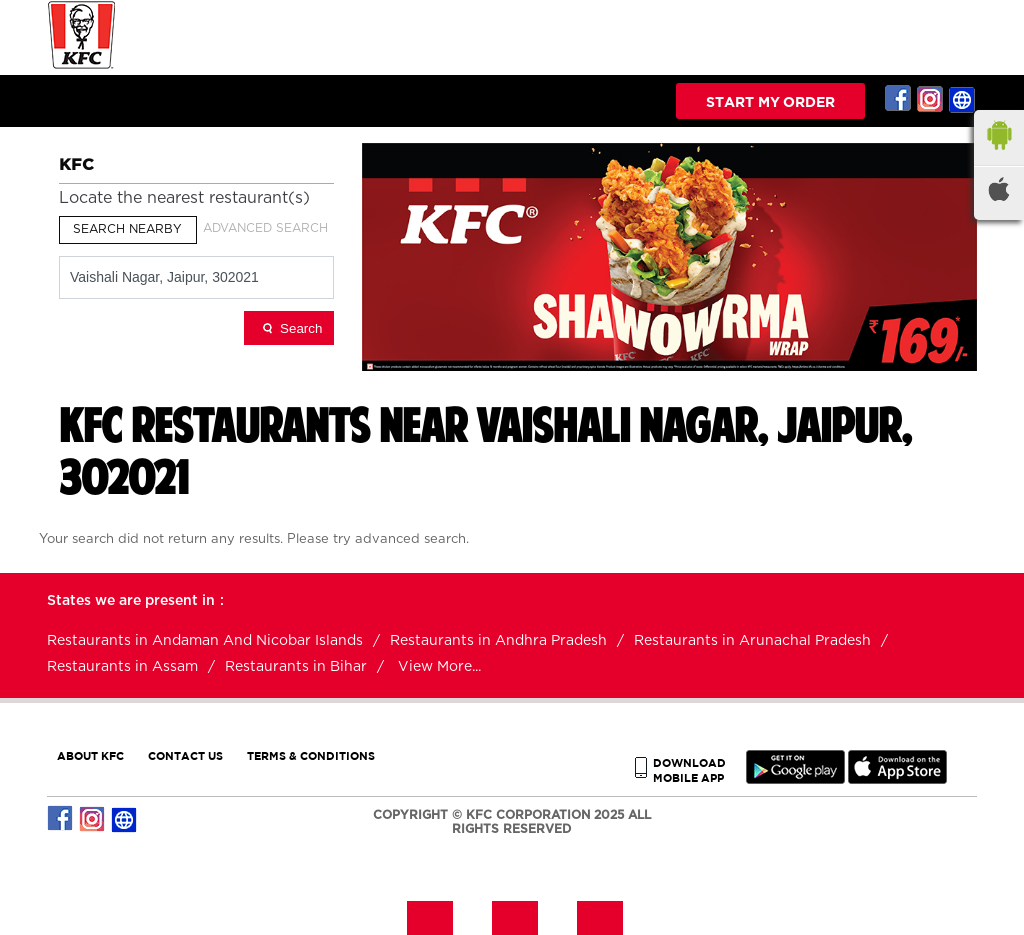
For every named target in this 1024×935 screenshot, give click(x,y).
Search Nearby (127, 229)
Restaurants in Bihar (296, 667)
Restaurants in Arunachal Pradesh (752, 641)
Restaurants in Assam (122, 667)
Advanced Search (265, 228)
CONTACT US (185, 755)
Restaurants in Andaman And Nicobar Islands (205, 641)
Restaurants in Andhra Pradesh (498, 641)
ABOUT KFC (90, 755)
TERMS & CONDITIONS (311, 755)
